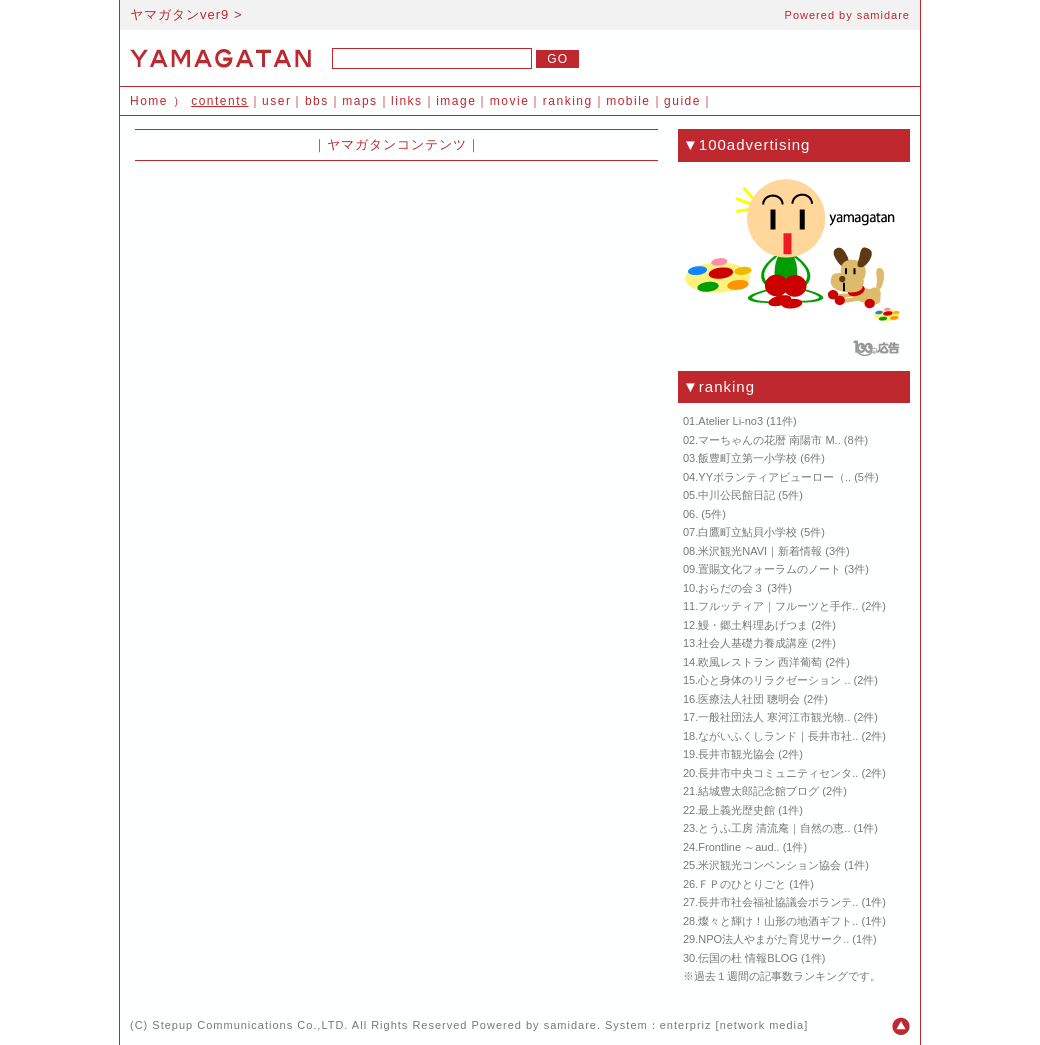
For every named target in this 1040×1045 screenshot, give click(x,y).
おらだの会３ (731, 588)
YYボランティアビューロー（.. (774, 477)
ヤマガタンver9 (179, 14)
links (407, 101)
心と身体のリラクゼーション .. (774, 680)
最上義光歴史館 (736, 810)
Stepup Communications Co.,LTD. (250, 1025)
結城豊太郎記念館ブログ (758, 791)
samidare (883, 15)
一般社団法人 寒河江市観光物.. (774, 717)
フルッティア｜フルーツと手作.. (778, 606)
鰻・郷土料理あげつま (753, 625)
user (276, 101)
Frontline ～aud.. (738, 847)
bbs (317, 101)
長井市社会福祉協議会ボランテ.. (778, 902)
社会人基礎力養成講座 (753, 643)
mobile (628, 101)
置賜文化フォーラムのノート (769, 569)
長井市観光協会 (736, 754)
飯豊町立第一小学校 (747, 458)
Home (149, 101)
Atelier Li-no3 (730, 421)
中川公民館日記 (736, 495)
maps (359, 101)
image (456, 101)
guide (682, 101)
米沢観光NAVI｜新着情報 (760, 551)
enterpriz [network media (732, 1025)
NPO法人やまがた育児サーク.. (773, 939)
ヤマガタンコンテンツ (397, 144)
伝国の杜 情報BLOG (748, 958)
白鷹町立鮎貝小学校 (747, 532)
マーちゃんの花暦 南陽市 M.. (769, 440)
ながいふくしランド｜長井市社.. (778, 736)
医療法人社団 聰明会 (749, 699)
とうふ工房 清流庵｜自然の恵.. (774, 828)
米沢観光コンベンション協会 (769, 865)
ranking (568, 101)
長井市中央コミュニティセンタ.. (778, 773)
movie (510, 101)
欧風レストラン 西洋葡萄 (760, 662)
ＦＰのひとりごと (742, 884)
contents (219, 101)
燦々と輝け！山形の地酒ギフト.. (778, 921)
